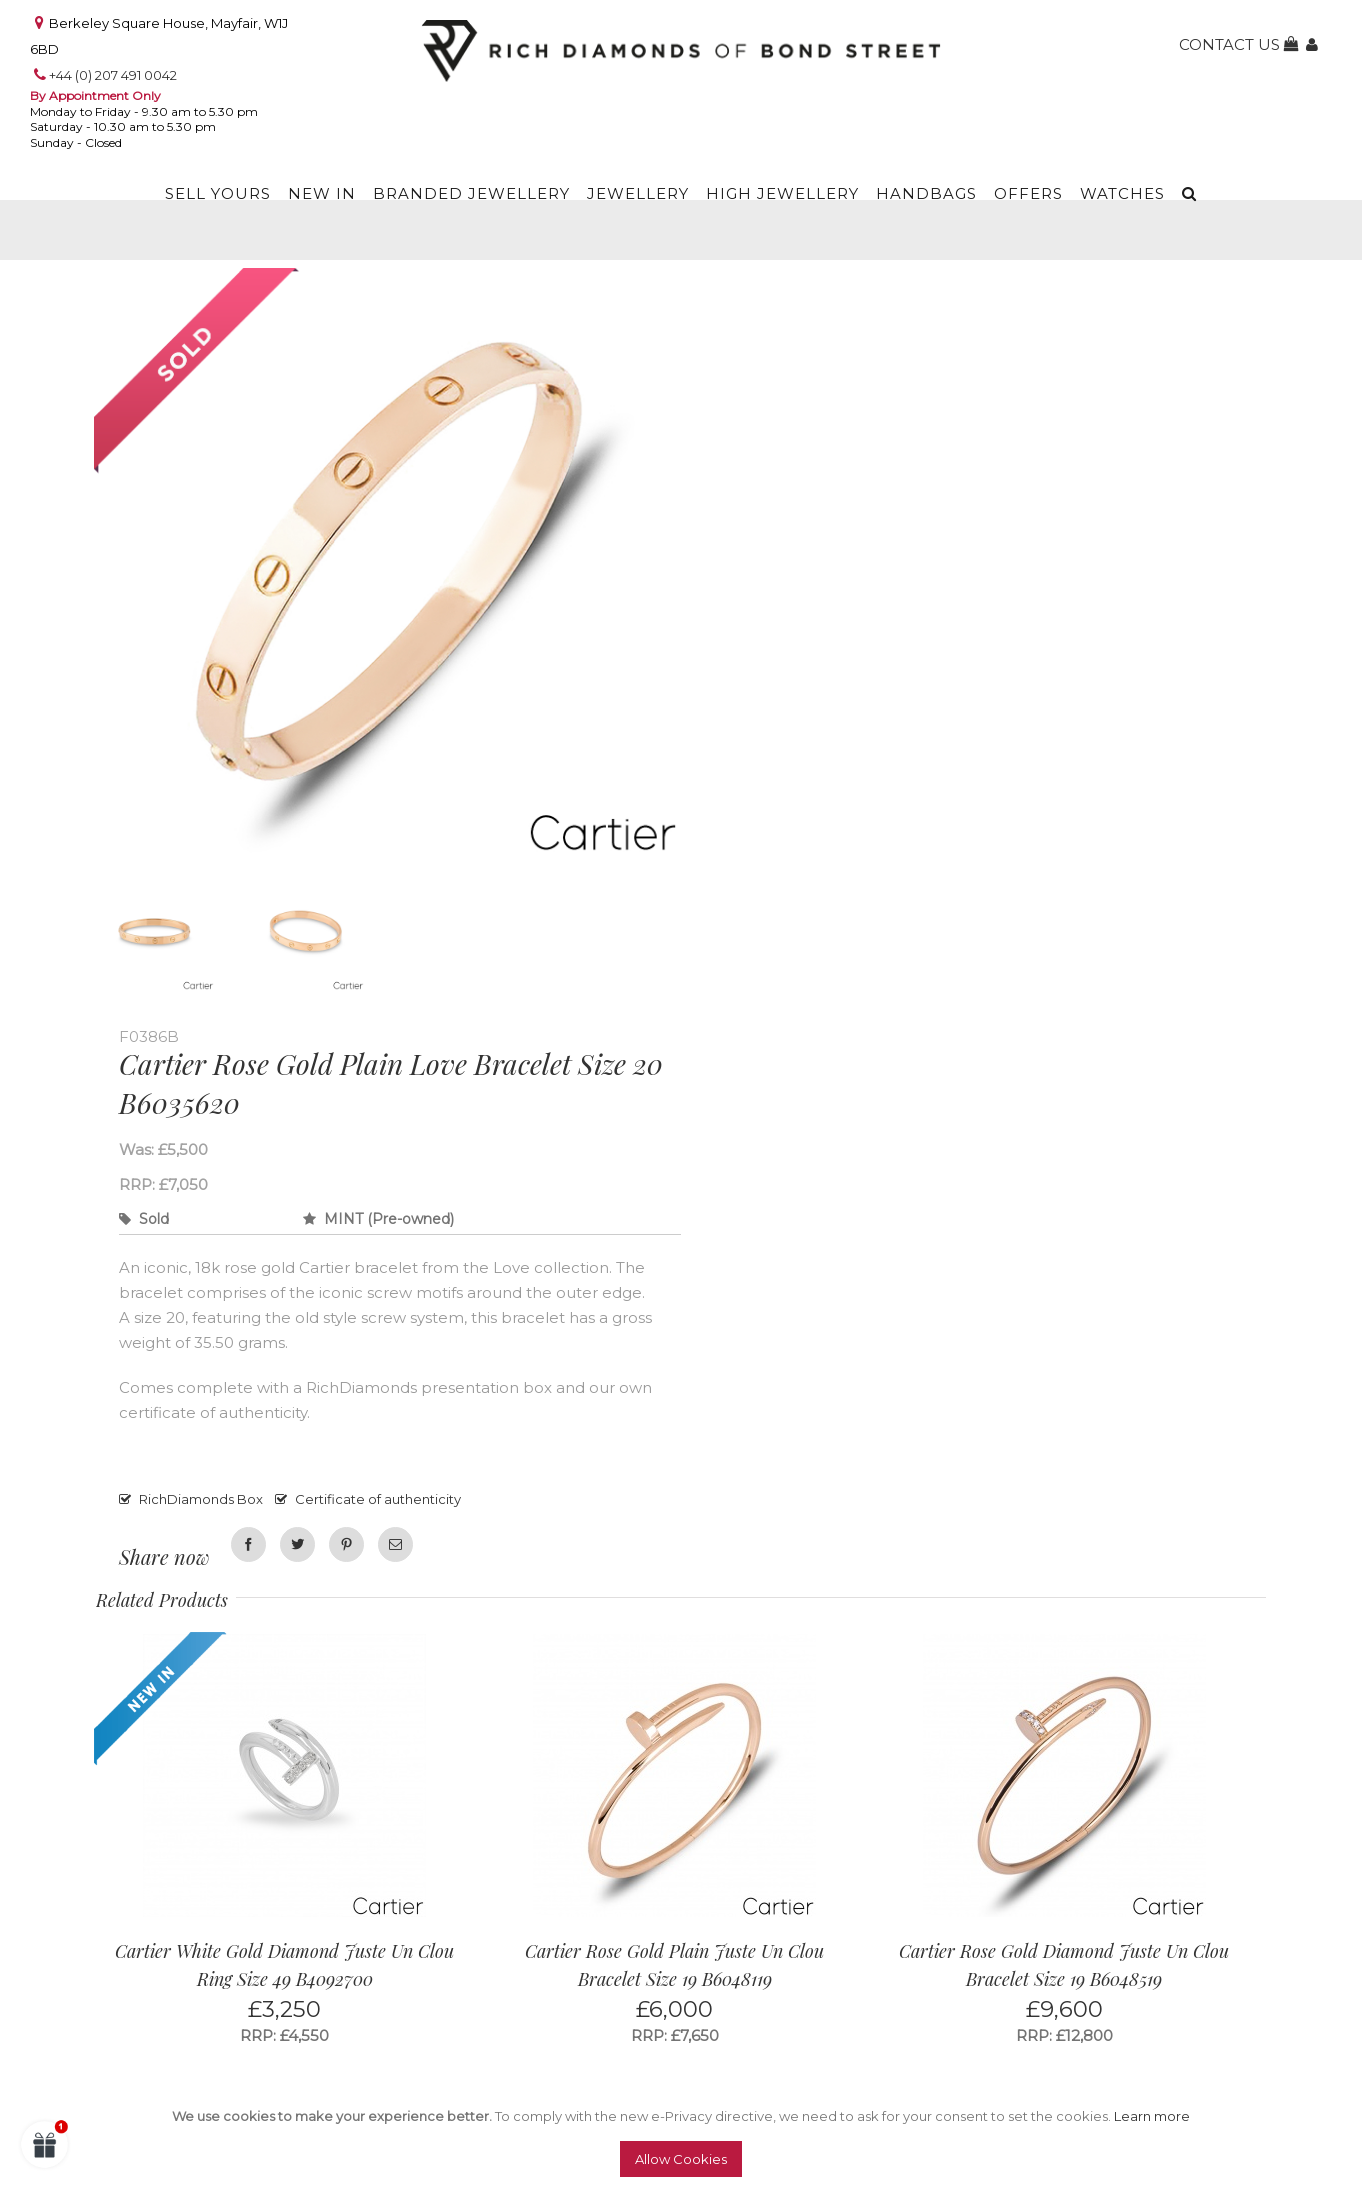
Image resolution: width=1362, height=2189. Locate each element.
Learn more (1152, 2116)
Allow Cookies (681, 2159)
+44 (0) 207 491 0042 (113, 75)
